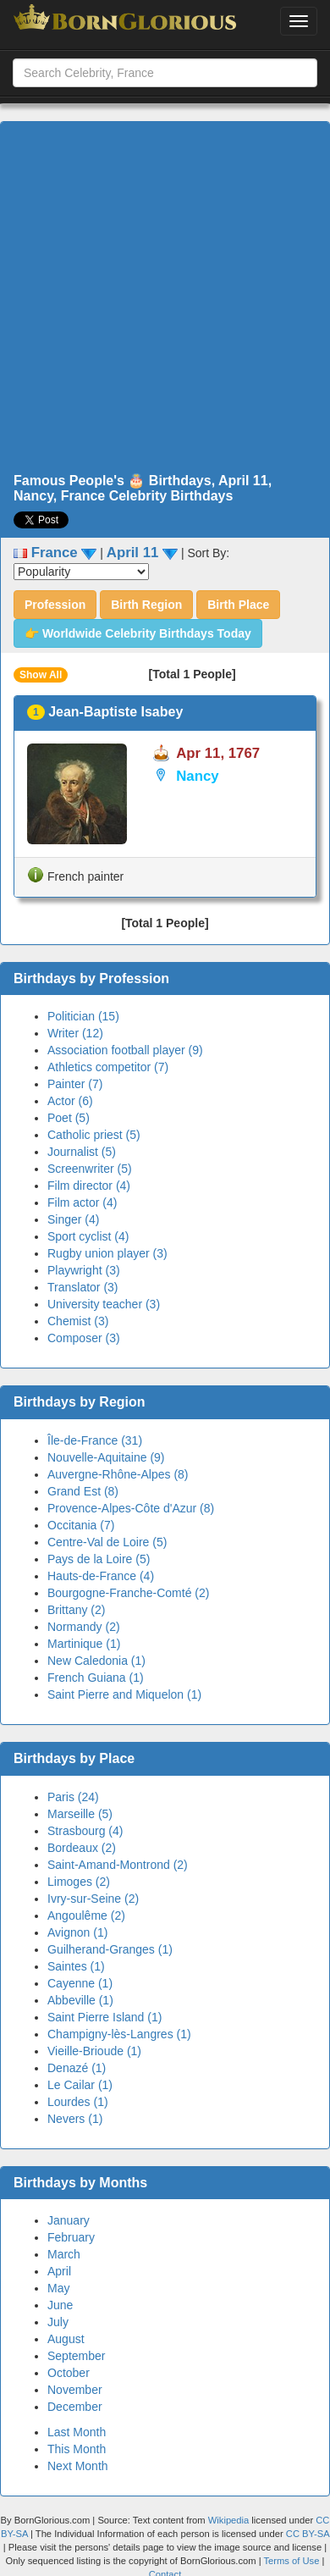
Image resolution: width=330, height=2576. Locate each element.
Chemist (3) (77, 1321)
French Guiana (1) (95, 1677)
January (68, 2220)
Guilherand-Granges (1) (110, 1949)
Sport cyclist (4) (88, 1236)
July (58, 2322)
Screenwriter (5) (89, 1168)
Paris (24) (73, 1797)
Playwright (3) (83, 1270)
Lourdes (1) (77, 2102)
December (74, 2406)
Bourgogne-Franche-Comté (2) (128, 1593)
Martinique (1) (83, 1643)
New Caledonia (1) (96, 1660)
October (68, 2373)
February (71, 2237)
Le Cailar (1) (80, 2085)
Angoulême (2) (86, 1915)
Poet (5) (68, 1118)
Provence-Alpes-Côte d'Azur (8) (130, 1508)
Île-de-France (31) (94, 1440)
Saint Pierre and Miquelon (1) (124, 1694)
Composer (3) (83, 1338)
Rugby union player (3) (107, 1253)
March (63, 2254)
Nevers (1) (74, 2118)
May (58, 2288)
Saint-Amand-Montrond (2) (117, 1864)
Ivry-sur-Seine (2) (93, 1898)
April (59, 2271)
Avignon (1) (77, 1932)
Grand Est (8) (82, 1491)
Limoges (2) (78, 1881)
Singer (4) (73, 1219)
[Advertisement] (158, 297)
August (66, 2339)
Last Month (76, 2432)
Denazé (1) (76, 2068)
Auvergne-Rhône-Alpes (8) (118, 1474)
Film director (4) (88, 1185)
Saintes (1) (76, 1966)
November (74, 2389)
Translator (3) (82, 1287)
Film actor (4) (82, 1202)
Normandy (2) (83, 1626)
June (60, 2305)
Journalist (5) (81, 1151)
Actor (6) (70, 1101)
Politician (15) (83, 1016)
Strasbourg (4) (85, 1831)
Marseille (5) (80, 1814)
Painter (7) (74, 1084)
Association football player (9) (125, 1050)
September (76, 2356)
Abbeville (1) (80, 2000)
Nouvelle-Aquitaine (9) (106, 1457)
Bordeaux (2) (81, 1848)
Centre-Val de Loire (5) (107, 1542)
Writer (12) (75, 1033)
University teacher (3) (103, 1304)
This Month (76, 2449)
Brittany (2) (76, 1610)
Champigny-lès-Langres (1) (119, 2034)
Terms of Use (293, 2561)
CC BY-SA (307, 2534)
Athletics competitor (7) (107, 1067)
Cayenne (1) (80, 1983)
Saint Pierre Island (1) (104, 2017)
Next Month (77, 2466)
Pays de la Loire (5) (98, 1559)
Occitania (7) (80, 1525)
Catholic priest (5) (93, 1135)
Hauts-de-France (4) (100, 1576)
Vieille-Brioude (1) (94, 2051)
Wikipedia (229, 2520)
